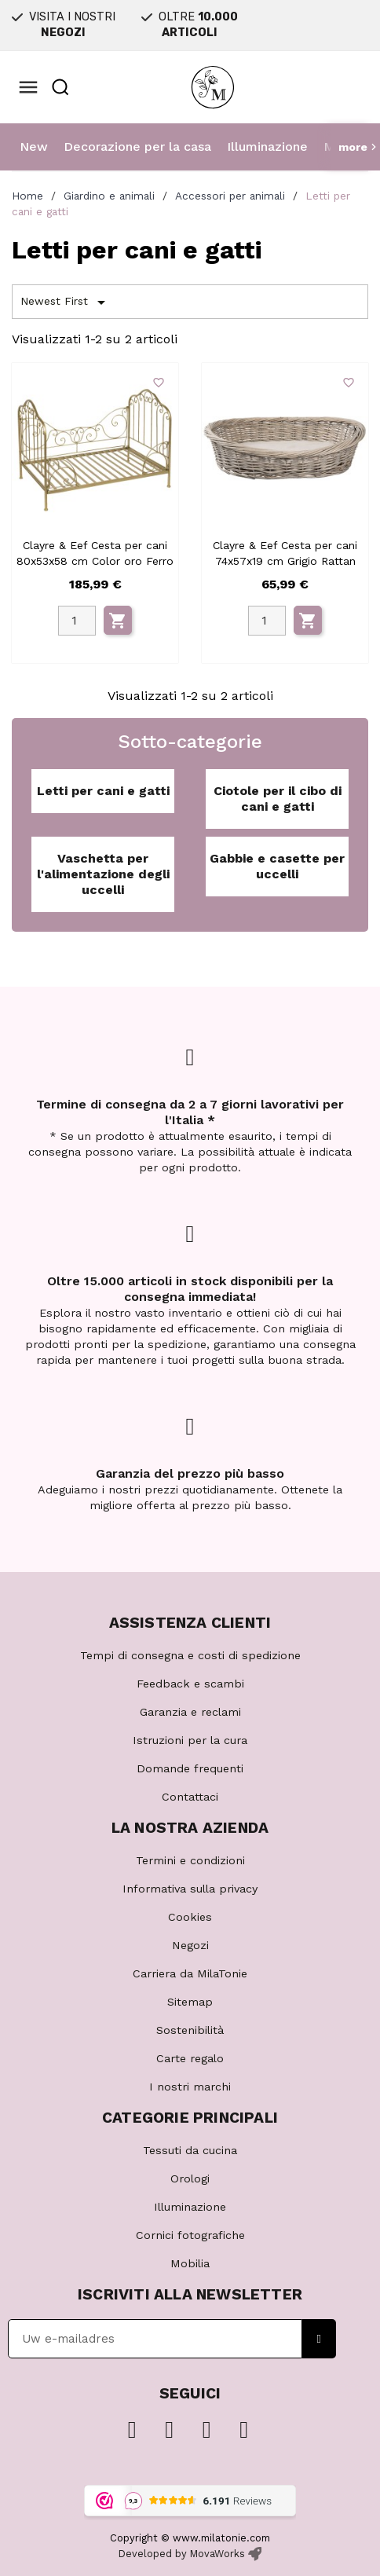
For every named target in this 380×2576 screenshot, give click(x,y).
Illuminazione (267, 146)
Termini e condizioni (190, 1860)
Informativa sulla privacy (190, 1888)
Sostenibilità (190, 2030)
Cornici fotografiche (190, 2235)
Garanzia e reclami (190, 1712)
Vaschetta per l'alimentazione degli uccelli (103, 874)
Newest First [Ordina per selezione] (65, 302)
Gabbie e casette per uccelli (277, 866)
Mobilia (190, 2263)
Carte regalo (190, 2058)
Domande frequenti (190, 1768)
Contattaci (190, 1796)
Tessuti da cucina (190, 2150)
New (34, 146)
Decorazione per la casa (137, 146)
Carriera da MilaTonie (190, 1973)
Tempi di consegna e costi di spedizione (190, 1655)
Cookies (190, 1917)
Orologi (190, 2178)
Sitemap (190, 2001)
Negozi (190, 1945)
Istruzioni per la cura (190, 1740)
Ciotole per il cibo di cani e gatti (278, 798)
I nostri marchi (190, 2086)
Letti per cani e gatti (103, 790)
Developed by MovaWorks (182, 2554)
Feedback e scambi (190, 1683)
